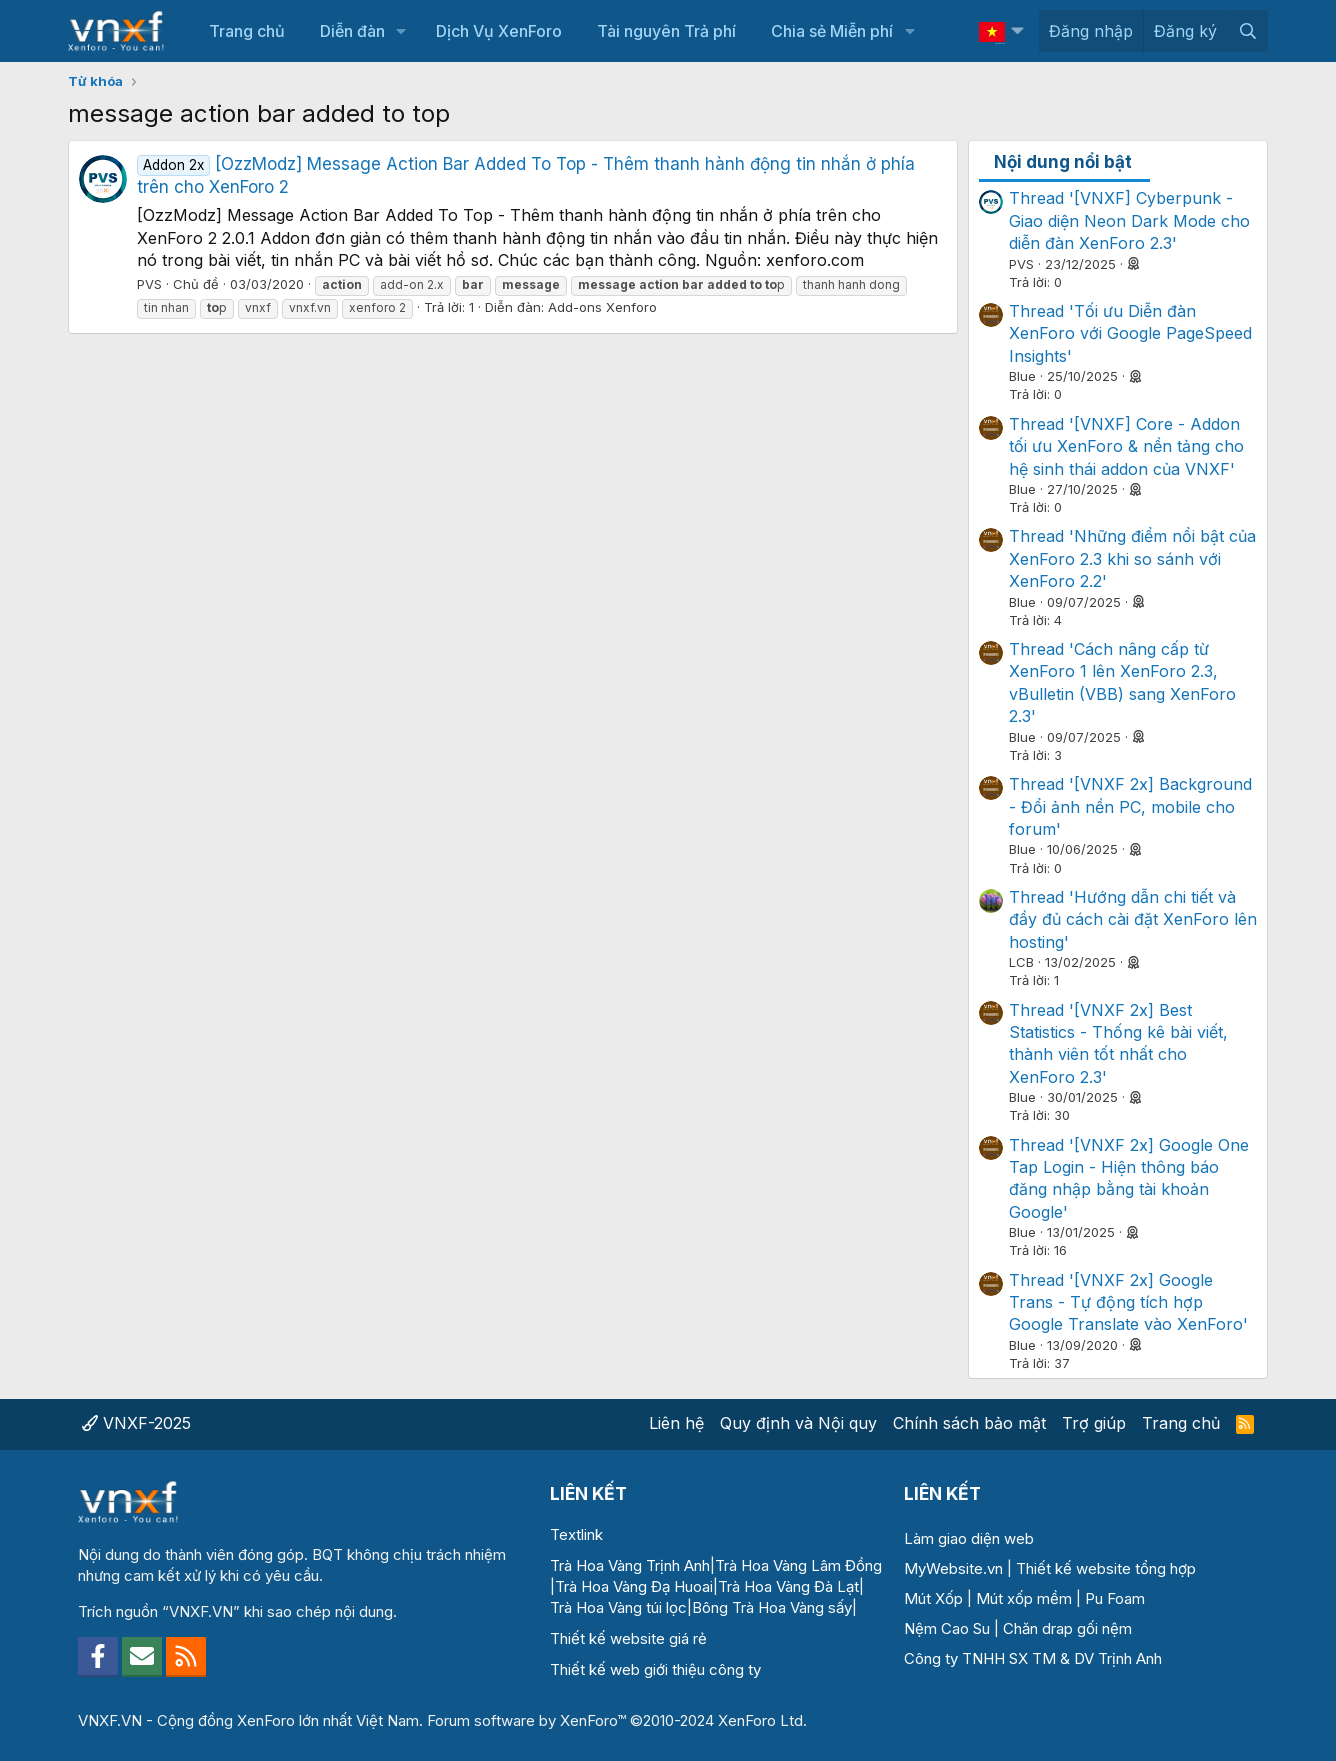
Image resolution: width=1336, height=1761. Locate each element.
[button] (401, 31)
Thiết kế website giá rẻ (628, 1638)
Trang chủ (247, 31)
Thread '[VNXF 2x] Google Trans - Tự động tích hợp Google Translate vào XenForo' (1128, 1302)
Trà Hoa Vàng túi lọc (618, 1607)
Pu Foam (1115, 1598)
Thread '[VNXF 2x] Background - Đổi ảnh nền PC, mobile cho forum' (1130, 806)
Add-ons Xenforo (602, 307)
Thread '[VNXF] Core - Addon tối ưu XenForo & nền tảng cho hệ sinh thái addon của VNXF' (1126, 446)
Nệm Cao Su (947, 1628)
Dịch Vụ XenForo (499, 31)
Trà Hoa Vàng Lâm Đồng (798, 1565)
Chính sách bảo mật (969, 1423)
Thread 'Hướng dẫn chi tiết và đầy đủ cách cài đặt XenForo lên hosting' (1133, 919)
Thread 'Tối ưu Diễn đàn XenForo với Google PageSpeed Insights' (1130, 333)
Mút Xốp (933, 1598)
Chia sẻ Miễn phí (832, 31)
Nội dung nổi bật (1063, 162)
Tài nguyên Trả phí (666, 31)
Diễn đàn (352, 31)
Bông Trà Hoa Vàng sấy (772, 1607)
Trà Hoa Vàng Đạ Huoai (634, 1586)
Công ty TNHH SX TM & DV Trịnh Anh (1033, 1658)
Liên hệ (676, 1423)
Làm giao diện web (969, 1538)
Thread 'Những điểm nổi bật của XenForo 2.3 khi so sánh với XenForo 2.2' (1132, 558)
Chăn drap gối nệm (1067, 1628)
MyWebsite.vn (953, 1568)
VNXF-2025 (136, 1423)
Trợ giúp (1094, 1423)
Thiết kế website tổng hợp (1106, 1568)
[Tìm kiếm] (1247, 31)
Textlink (576, 1534)
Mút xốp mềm (1024, 1598)
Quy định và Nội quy (798, 1423)
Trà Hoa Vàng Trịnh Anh (630, 1565)
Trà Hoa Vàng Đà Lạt (788, 1586)
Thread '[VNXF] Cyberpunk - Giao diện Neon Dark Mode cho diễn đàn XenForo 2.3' (1129, 220)
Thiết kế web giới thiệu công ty (655, 1669)
